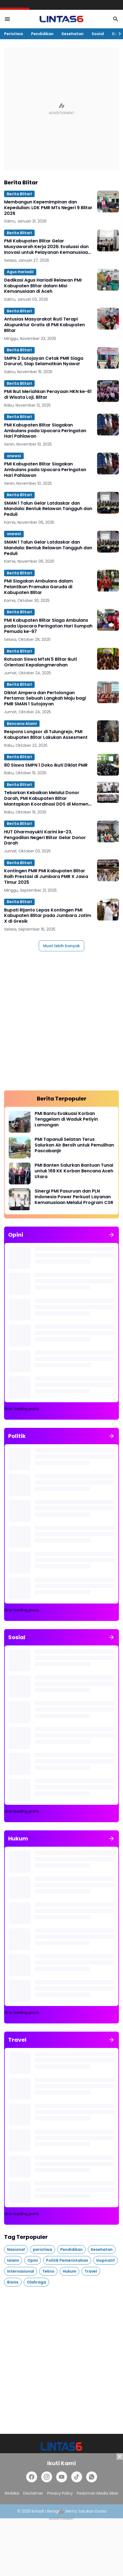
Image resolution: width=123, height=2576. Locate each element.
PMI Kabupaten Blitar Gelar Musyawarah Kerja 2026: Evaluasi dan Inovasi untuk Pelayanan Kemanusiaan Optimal (47, 246)
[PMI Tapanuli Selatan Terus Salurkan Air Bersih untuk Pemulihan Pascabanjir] (20, 1148)
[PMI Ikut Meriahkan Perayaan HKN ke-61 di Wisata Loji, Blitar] (108, 391)
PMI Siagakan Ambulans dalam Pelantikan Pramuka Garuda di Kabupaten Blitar (38, 586)
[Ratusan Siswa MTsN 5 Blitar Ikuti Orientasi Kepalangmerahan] (108, 659)
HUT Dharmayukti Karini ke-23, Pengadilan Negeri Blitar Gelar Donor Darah (45, 837)
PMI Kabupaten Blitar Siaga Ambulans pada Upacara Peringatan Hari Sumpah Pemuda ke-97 (48, 626)
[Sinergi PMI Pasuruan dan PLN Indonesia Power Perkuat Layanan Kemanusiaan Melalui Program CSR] (20, 1199)
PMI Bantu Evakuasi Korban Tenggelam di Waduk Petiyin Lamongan (66, 1119)
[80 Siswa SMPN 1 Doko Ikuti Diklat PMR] (108, 765)
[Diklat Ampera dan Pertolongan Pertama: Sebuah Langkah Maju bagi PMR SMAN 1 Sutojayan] (108, 692)
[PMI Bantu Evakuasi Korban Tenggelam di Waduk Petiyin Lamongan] (20, 1122)
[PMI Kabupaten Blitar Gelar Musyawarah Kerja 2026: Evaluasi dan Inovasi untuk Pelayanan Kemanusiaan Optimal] (108, 240)
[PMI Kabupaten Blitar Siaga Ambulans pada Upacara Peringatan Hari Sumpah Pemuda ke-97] (108, 620)
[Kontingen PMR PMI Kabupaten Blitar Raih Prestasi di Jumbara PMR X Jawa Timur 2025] (108, 870)
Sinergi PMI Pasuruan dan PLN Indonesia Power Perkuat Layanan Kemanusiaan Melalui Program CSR (74, 1196)
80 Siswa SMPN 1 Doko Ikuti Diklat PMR (46, 765)
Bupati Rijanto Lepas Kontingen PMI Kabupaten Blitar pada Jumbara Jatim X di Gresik (47, 915)
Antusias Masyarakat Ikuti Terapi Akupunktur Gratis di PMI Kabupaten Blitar (44, 324)
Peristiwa (13, 33)
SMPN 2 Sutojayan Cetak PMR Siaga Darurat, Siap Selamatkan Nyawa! (43, 361)
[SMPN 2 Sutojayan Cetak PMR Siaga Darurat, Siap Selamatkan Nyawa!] (108, 358)
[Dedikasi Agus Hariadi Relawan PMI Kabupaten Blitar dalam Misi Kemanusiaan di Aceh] (108, 280)
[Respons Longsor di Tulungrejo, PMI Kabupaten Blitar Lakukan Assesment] (108, 731)
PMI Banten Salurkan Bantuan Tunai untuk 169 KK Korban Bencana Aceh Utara (74, 1171)
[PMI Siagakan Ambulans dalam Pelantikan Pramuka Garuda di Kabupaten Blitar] (108, 581)
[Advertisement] (61, 108)
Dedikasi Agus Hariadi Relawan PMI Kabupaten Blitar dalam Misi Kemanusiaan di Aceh (43, 286)
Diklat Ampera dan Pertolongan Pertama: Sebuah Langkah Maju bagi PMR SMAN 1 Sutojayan (45, 698)
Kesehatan (72, 33)
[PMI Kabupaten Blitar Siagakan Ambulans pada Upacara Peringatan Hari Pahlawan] (108, 424)
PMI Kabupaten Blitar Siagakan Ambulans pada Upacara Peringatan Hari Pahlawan (45, 430)
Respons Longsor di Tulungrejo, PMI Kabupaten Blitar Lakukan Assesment (46, 734)
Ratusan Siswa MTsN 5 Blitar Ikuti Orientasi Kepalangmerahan (40, 662)
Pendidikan (42, 33)
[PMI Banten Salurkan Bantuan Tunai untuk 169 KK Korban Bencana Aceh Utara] (20, 1173)
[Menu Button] (7, 19)
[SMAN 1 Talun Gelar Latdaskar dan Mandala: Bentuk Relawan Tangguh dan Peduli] (108, 503)
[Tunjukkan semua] (111, 1234)
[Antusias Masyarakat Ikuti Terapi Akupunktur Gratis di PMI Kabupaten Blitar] (108, 319)
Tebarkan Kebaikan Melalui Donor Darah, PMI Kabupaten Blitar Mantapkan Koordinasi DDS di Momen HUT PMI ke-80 (46, 798)
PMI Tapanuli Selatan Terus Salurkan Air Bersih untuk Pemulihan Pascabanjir (74, 1145)
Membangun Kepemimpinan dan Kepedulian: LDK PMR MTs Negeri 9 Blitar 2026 (48, 207)
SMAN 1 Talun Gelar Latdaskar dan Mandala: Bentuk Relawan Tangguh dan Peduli (48, 509)
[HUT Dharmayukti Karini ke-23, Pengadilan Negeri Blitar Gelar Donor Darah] (108, 831)
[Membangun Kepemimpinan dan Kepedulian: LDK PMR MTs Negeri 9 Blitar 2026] (108, 201)
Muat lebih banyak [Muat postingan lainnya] (61, 946)
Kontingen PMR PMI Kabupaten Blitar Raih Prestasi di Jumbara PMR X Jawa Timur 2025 (46, 876)
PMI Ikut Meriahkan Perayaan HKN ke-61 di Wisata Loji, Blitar (48, 394)
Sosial (98, 33)
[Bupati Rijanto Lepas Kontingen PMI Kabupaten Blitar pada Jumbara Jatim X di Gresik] (108, 909)
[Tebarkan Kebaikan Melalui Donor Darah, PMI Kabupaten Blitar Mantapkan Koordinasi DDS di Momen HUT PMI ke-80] (108, 792)
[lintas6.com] (61, 2446)
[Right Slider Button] (117, 33)
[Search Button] (115, 19)
